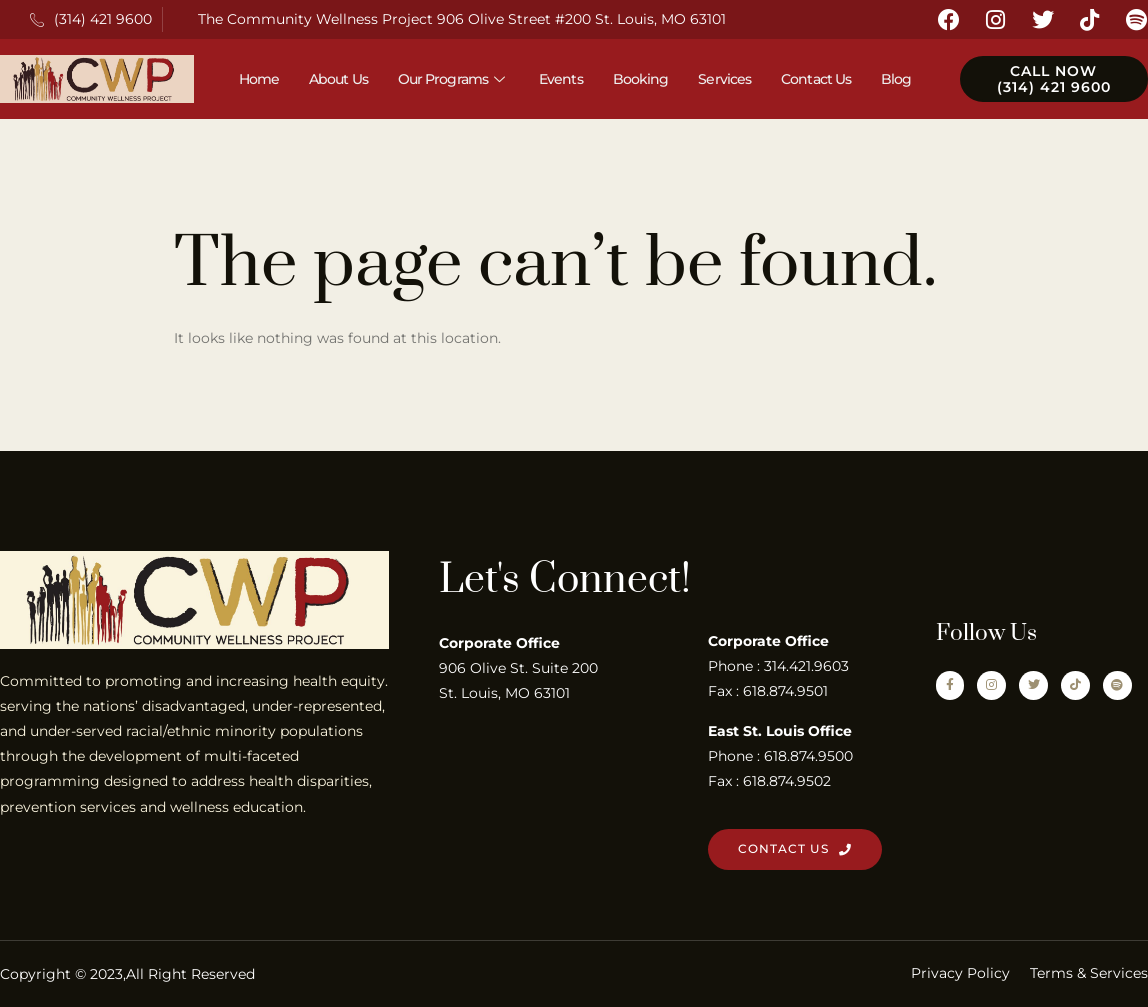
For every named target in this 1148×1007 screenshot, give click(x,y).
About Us (338, 79)
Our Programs (453, 79)
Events (561, 79)
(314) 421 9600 (91, 19)
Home (259, 79)
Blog (896, 79)
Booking (641, 79)
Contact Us (816, 79)
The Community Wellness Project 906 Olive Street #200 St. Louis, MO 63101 (462, 19)
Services (724, 79)
